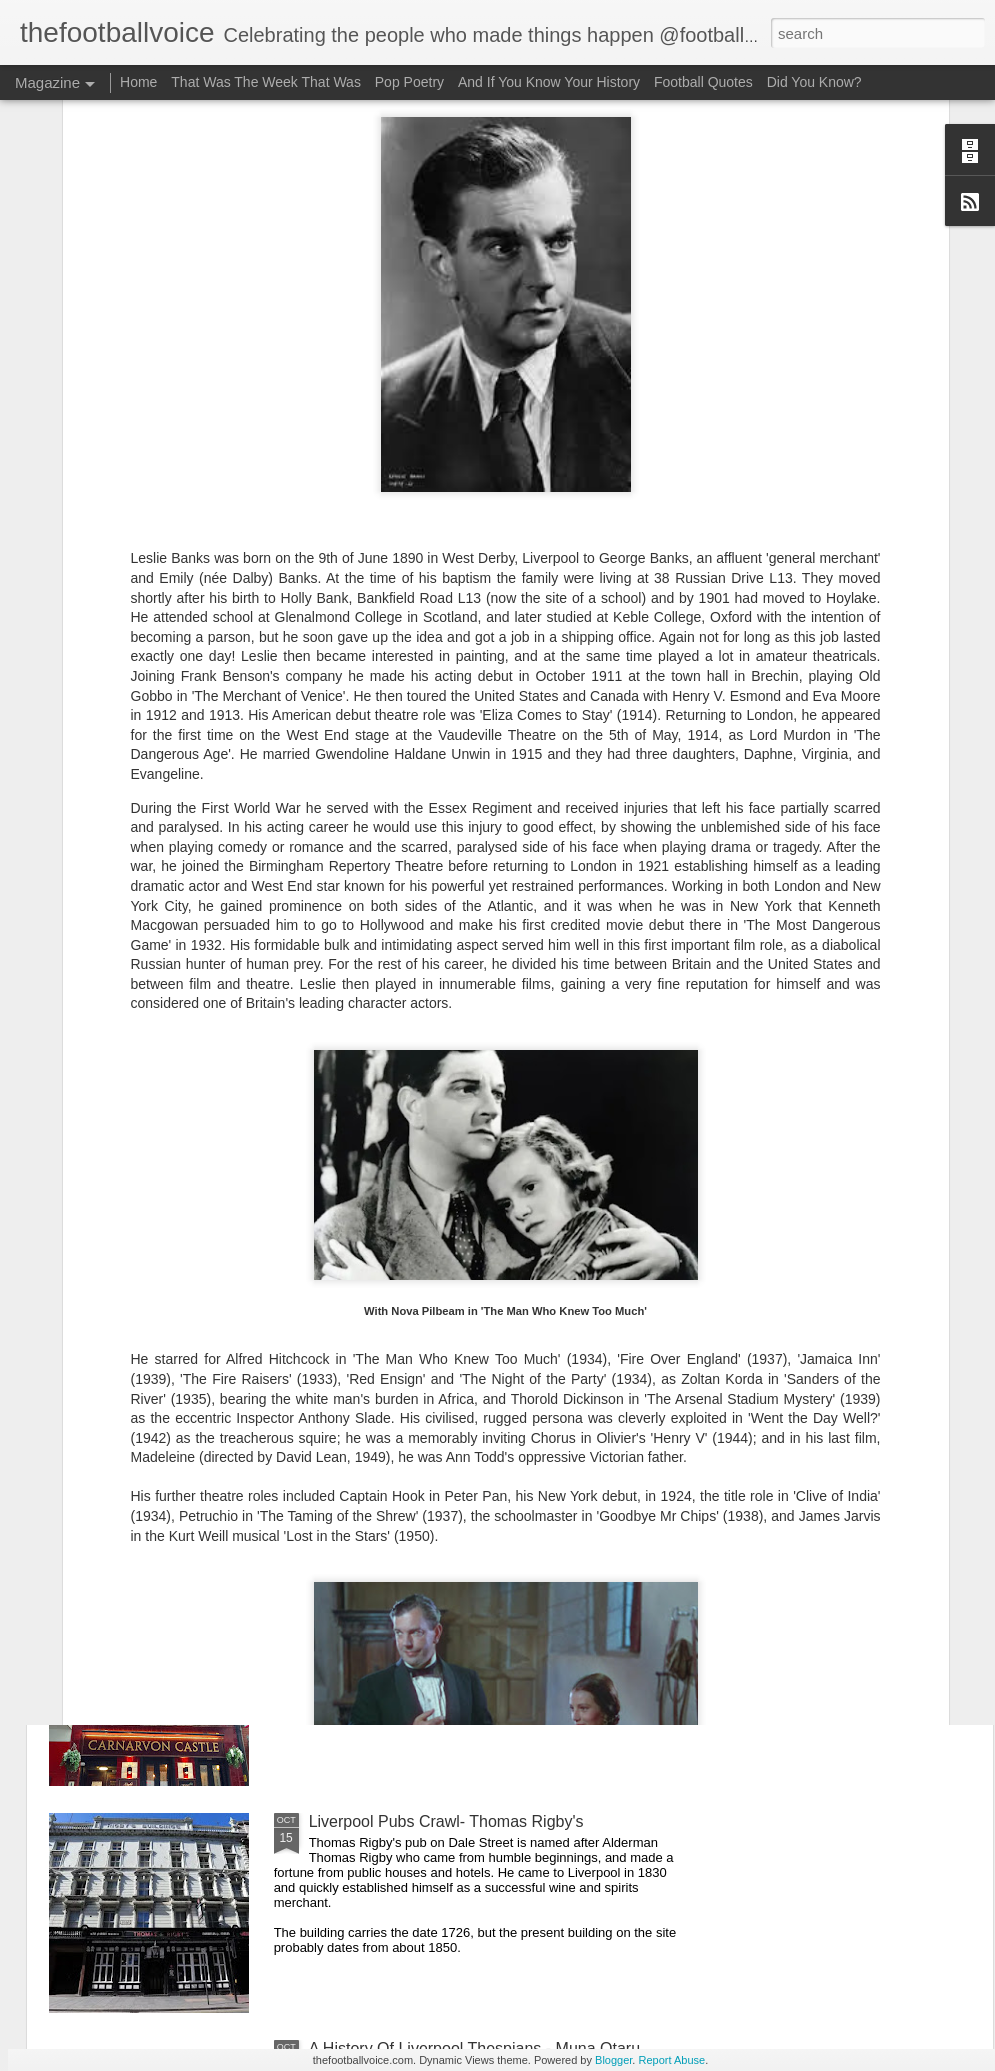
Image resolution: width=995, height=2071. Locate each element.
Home (138, 82)
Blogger (613, 2060)
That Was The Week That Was (266, 82)
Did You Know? (814, 82)
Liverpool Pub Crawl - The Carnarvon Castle (466, 1594)
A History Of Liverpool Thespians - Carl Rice (465, 1367)
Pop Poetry (409, 82)
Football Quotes (703, 82)
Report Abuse (671, 2060)
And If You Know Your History (549, 82)
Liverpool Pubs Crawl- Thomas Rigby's (446, 1821)
